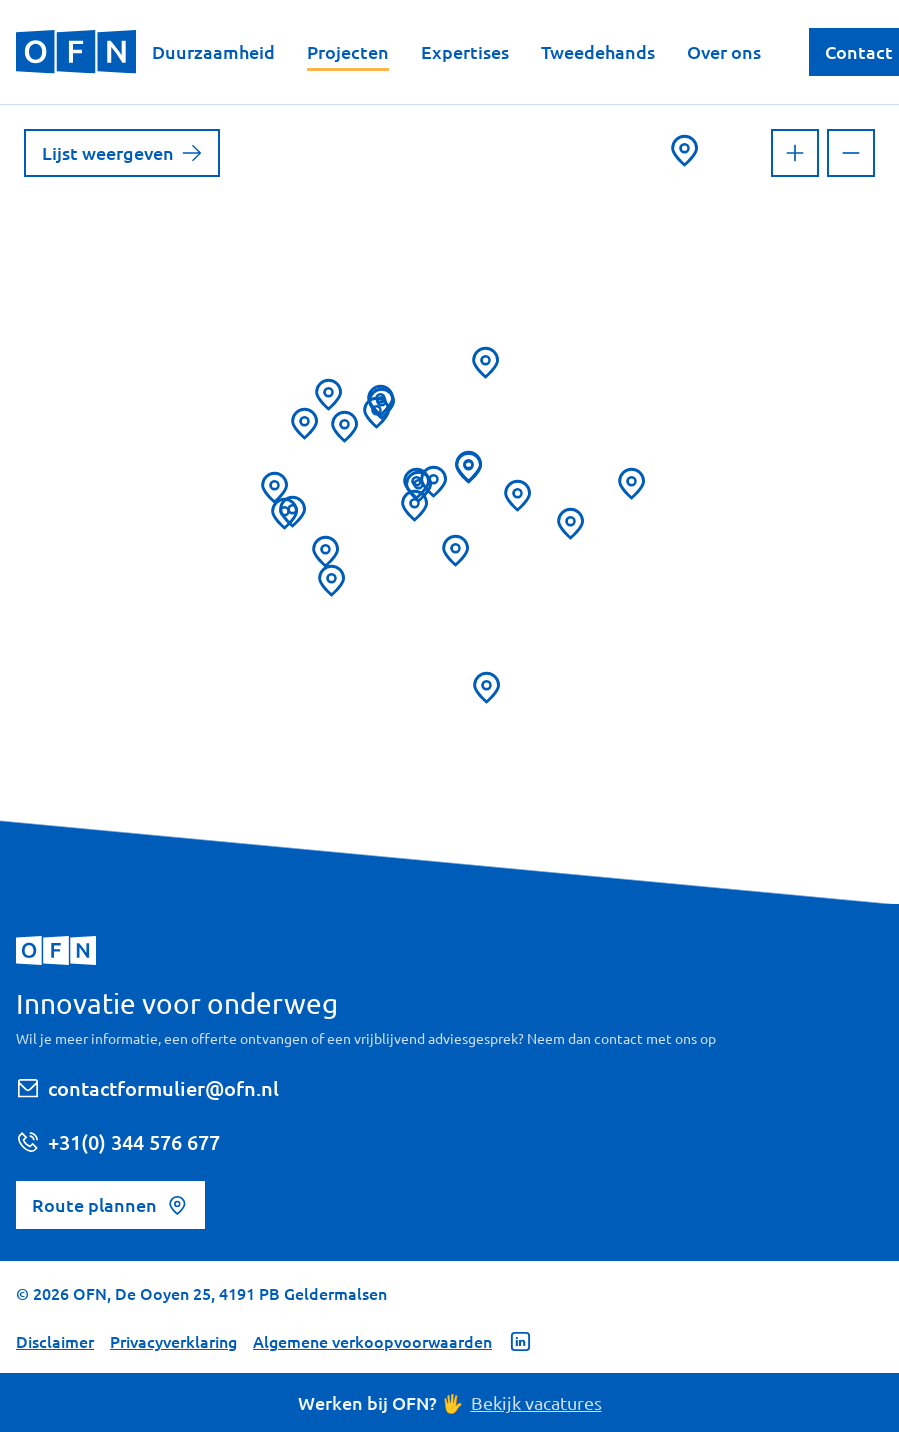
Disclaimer (55, 1341)
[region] (449, 504)
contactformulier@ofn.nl (147, 1088)
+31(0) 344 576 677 (118, 1142)
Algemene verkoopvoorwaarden (372, 1341)
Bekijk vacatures (536, 1402)
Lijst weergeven (122, 152)
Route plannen (110, 1205)
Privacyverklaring (173, 1341)
